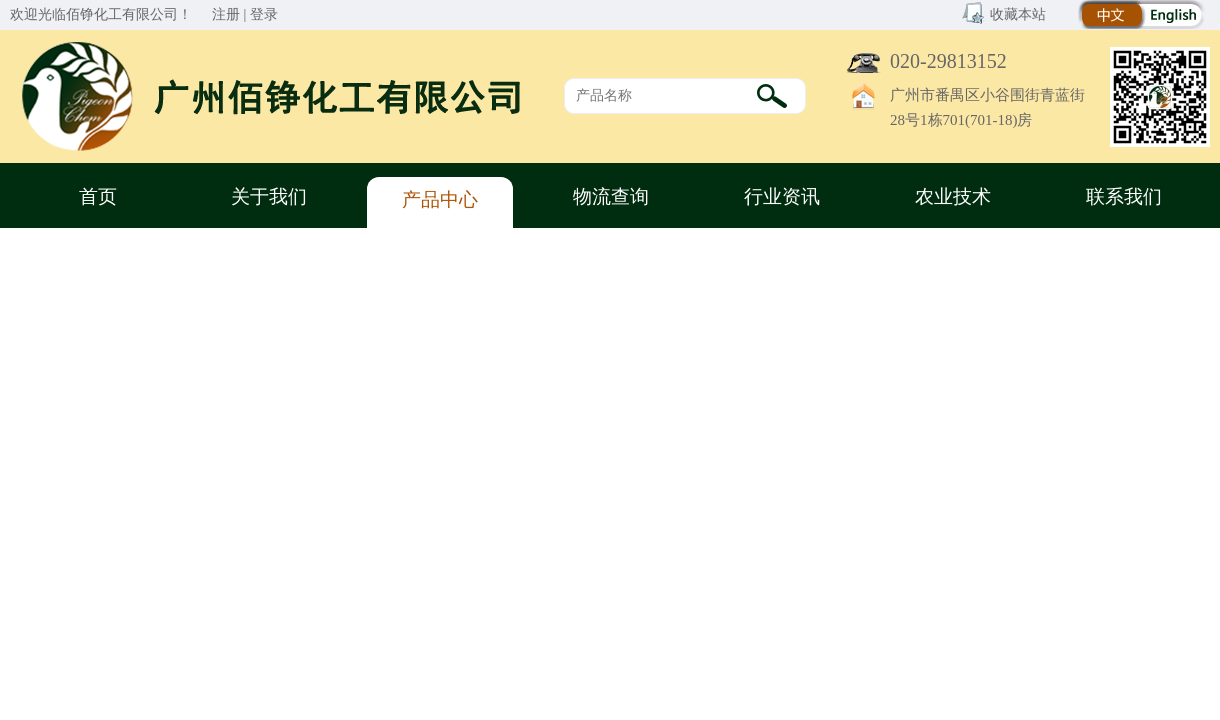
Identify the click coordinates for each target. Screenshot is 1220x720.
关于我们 (269, 196)
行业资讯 (782, 196)
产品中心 (440, 199)
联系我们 (1124, 196)
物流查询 (611, 196)
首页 (98, 196)
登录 (264, 14)
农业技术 (953, 196)
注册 (226, 14)
